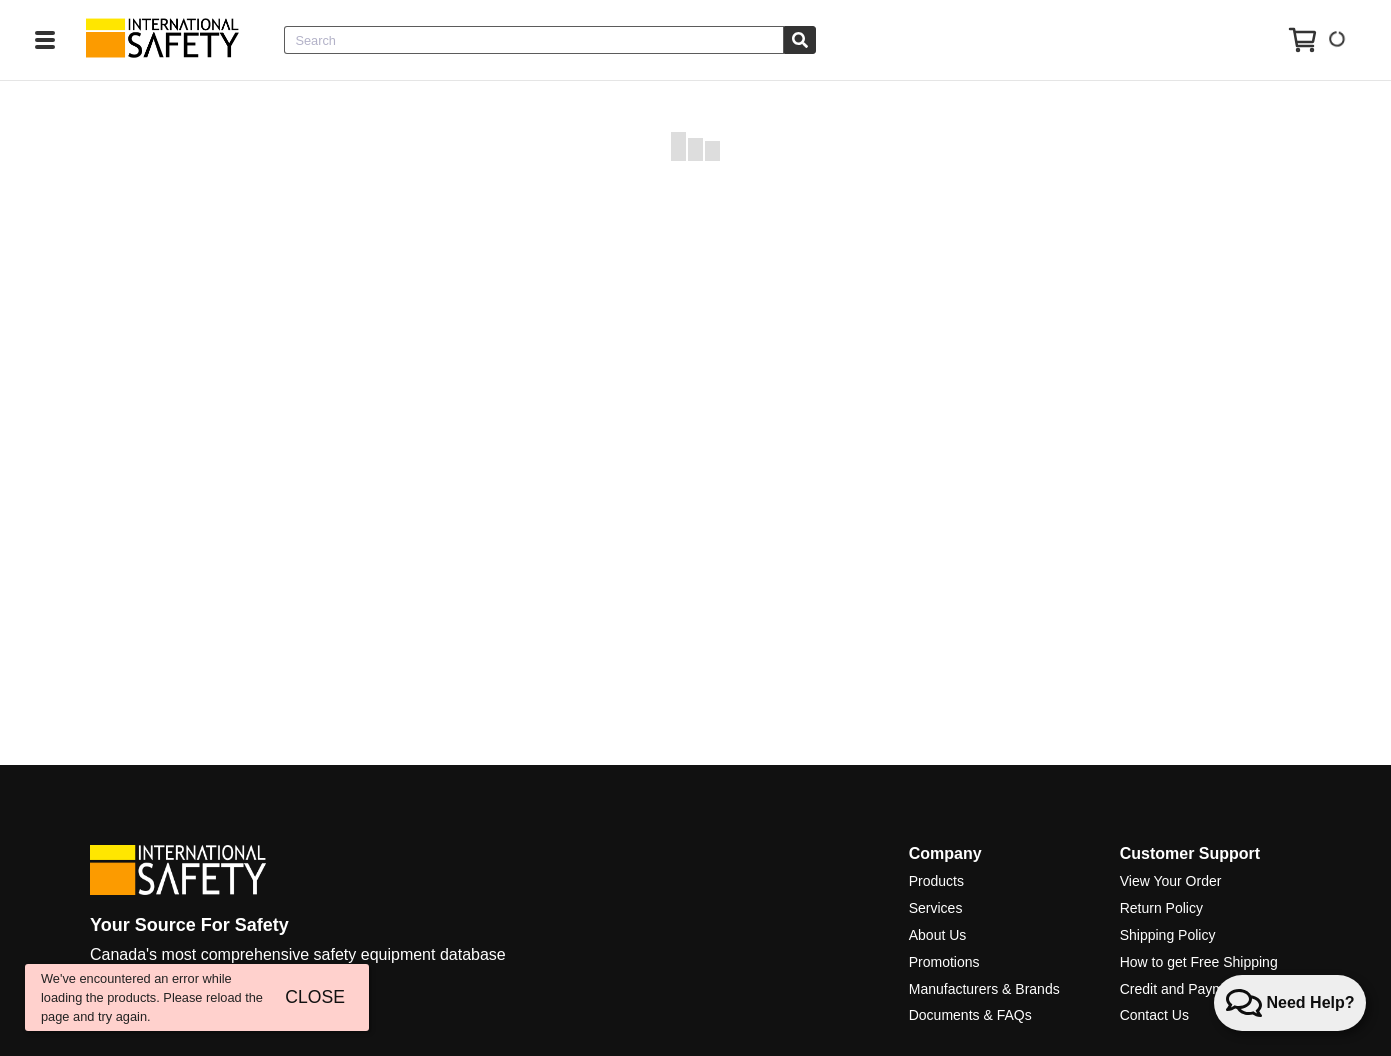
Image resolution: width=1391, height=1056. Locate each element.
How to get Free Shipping (1199, 962)
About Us (938, 935)
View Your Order (1171, 881)
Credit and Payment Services (1210, 989)
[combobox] (534, 40)
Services (936, 908)
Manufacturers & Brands (984, 989)
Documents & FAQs (970, 1015)
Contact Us (1154, 1015)
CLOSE (315, 997)
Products (936, 881)
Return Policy (1161, 908)
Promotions (944, 962)
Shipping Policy (1168, 935)
